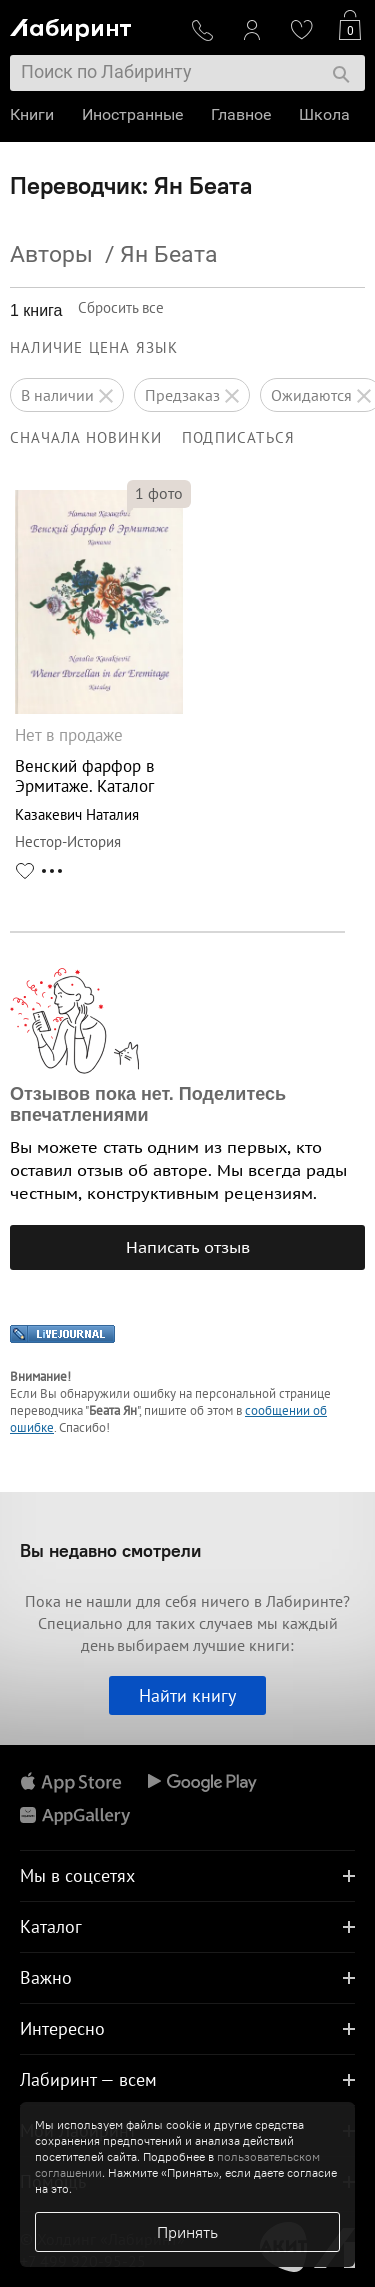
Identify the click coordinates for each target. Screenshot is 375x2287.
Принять (187, 2232)
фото (159, 493)
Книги (32, 114)
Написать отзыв (188, 1247)
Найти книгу (187, 1695)
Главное (241, 114)
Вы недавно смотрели (110, 1550)
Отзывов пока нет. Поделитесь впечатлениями (148, 1104)
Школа (324, 114)
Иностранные (132, 114)
